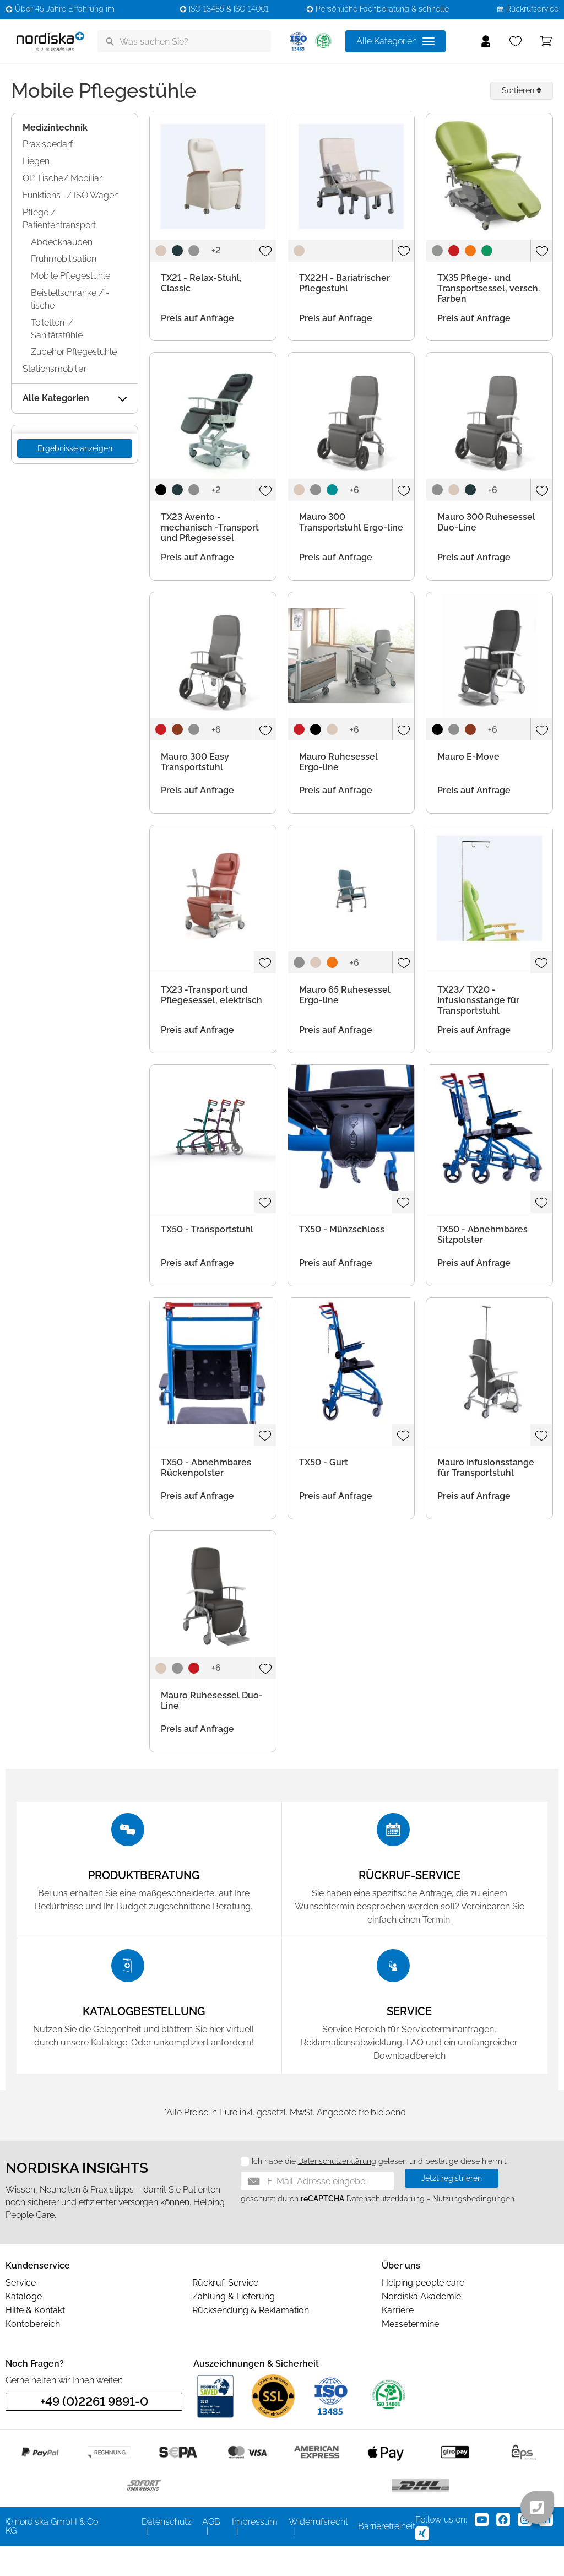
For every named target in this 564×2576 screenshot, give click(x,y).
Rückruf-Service (225, 2313)
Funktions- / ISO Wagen (71, 195)
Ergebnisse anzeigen (74, 448)
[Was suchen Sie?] (184, 41)
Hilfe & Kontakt (35, 2340)
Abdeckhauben (62, 242)
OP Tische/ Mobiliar (62, 178)
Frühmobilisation (63, 258)
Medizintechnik (55, 127)
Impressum (255, 2552)
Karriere (398, 2340)
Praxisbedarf (48, 144)
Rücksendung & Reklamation (250, 2340)
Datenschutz (167, 2552)
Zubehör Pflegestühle (74, 352)
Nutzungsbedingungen (473, 2229)
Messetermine (410, 2354)
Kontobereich (33, 2354)
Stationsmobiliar (54, 369)
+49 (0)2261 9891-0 (94, 2432)
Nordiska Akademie (421, 2326)
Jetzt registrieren (451, 2208)
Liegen (36, 161)
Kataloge (24, 2326)
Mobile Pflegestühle (70, 275)
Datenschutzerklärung (337, 2191)
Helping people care (423, 2313)
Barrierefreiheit (386, 2556)
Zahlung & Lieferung (233, 2326)
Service (21, 2313)
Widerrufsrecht (318, 2552)
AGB (211, 2552)
